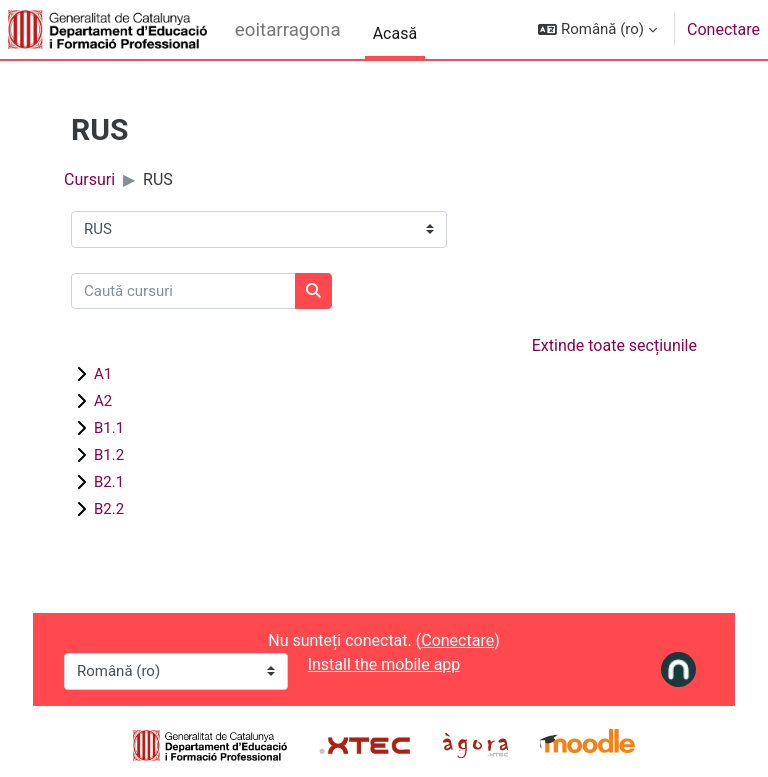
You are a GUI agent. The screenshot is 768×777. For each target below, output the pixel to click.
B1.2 (109, 455)
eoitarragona (288, 30)
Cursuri (89, 179)
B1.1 (109, 428)
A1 (103, 374)
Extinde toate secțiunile (614, 345)
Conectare (723, 29)
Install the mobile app (384, 664)
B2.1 (109, 482)
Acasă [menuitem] (395, 33)
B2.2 (109, 509)
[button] (597, 29)
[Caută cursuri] (183, 291)
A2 (103, 401)
